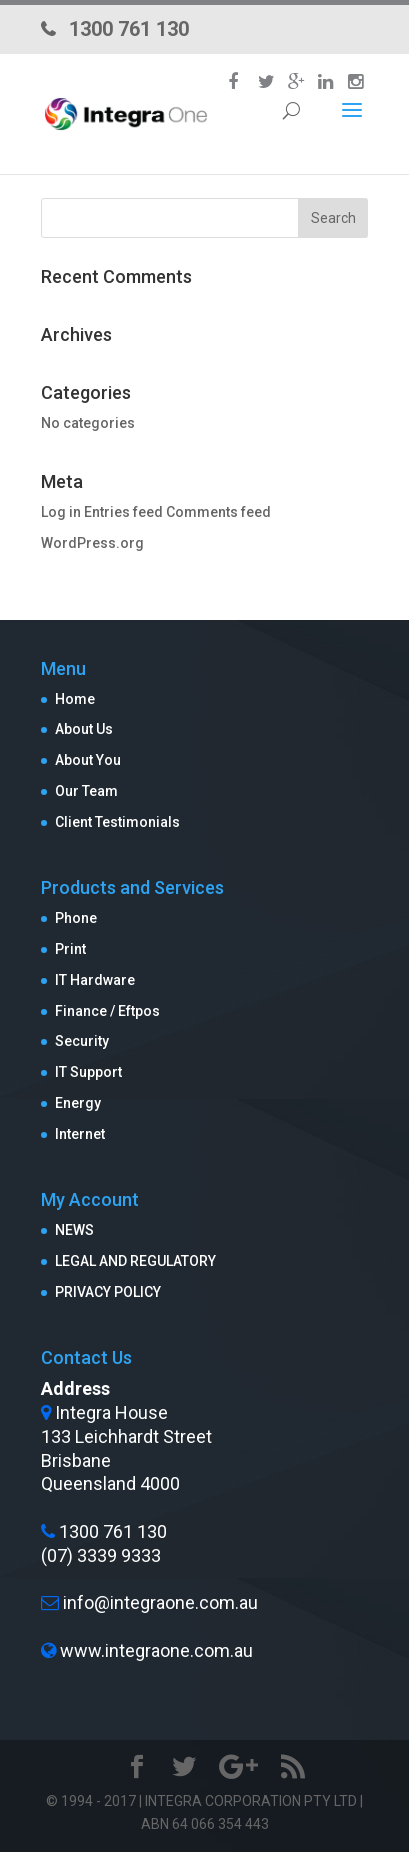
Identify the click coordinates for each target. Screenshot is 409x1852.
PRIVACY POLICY (108, 1292)
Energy (78, 1103)
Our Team (86, 791)
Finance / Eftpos (107, 1011)
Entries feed (123, 512)
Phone (76, 918)
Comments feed (218, 512)
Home (75, 699)
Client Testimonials (117, 822)
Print (70, 949)
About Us (84, 729)
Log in (61, 512)
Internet (80, 1134)
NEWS (74, 1230)
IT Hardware (95, 980)
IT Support (88, 1072)
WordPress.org (92, 543)
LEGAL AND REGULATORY (135, 1261)
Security (82, 1041)
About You (88, 760)
